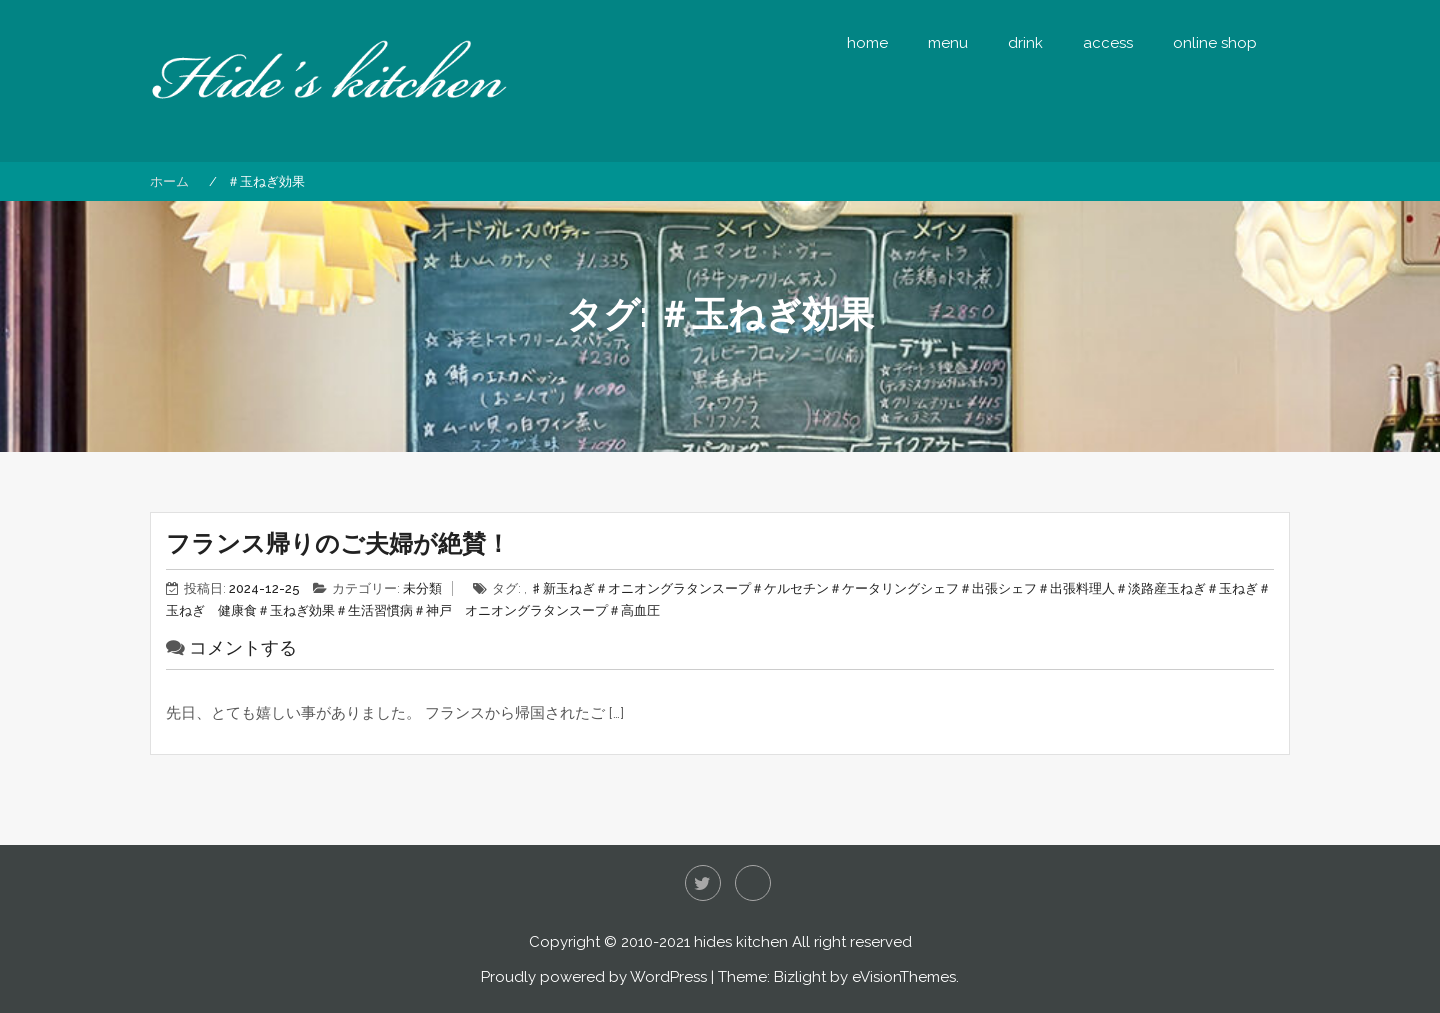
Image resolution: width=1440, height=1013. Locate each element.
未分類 (422, 588)
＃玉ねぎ (1232, 588)
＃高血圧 (634, 610)
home (867, 43)
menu (948, 43)
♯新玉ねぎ (562, 588)
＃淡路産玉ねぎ (1160, 588)
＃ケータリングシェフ (894, 588)
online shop (1215, 43)
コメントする (243, 647)
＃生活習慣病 (374, 610)
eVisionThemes (904, 977)
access (1108, 43)
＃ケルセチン (790, 588)
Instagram (753, 883)
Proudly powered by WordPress (594, 977)
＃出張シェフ (998, 588)
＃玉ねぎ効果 (296, 610)
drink (1025, 43)
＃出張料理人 (1076, 588)
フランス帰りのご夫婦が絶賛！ (338, 543)
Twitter (703, 883)
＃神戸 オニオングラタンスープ (510, 610)
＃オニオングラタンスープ (673, 588)
